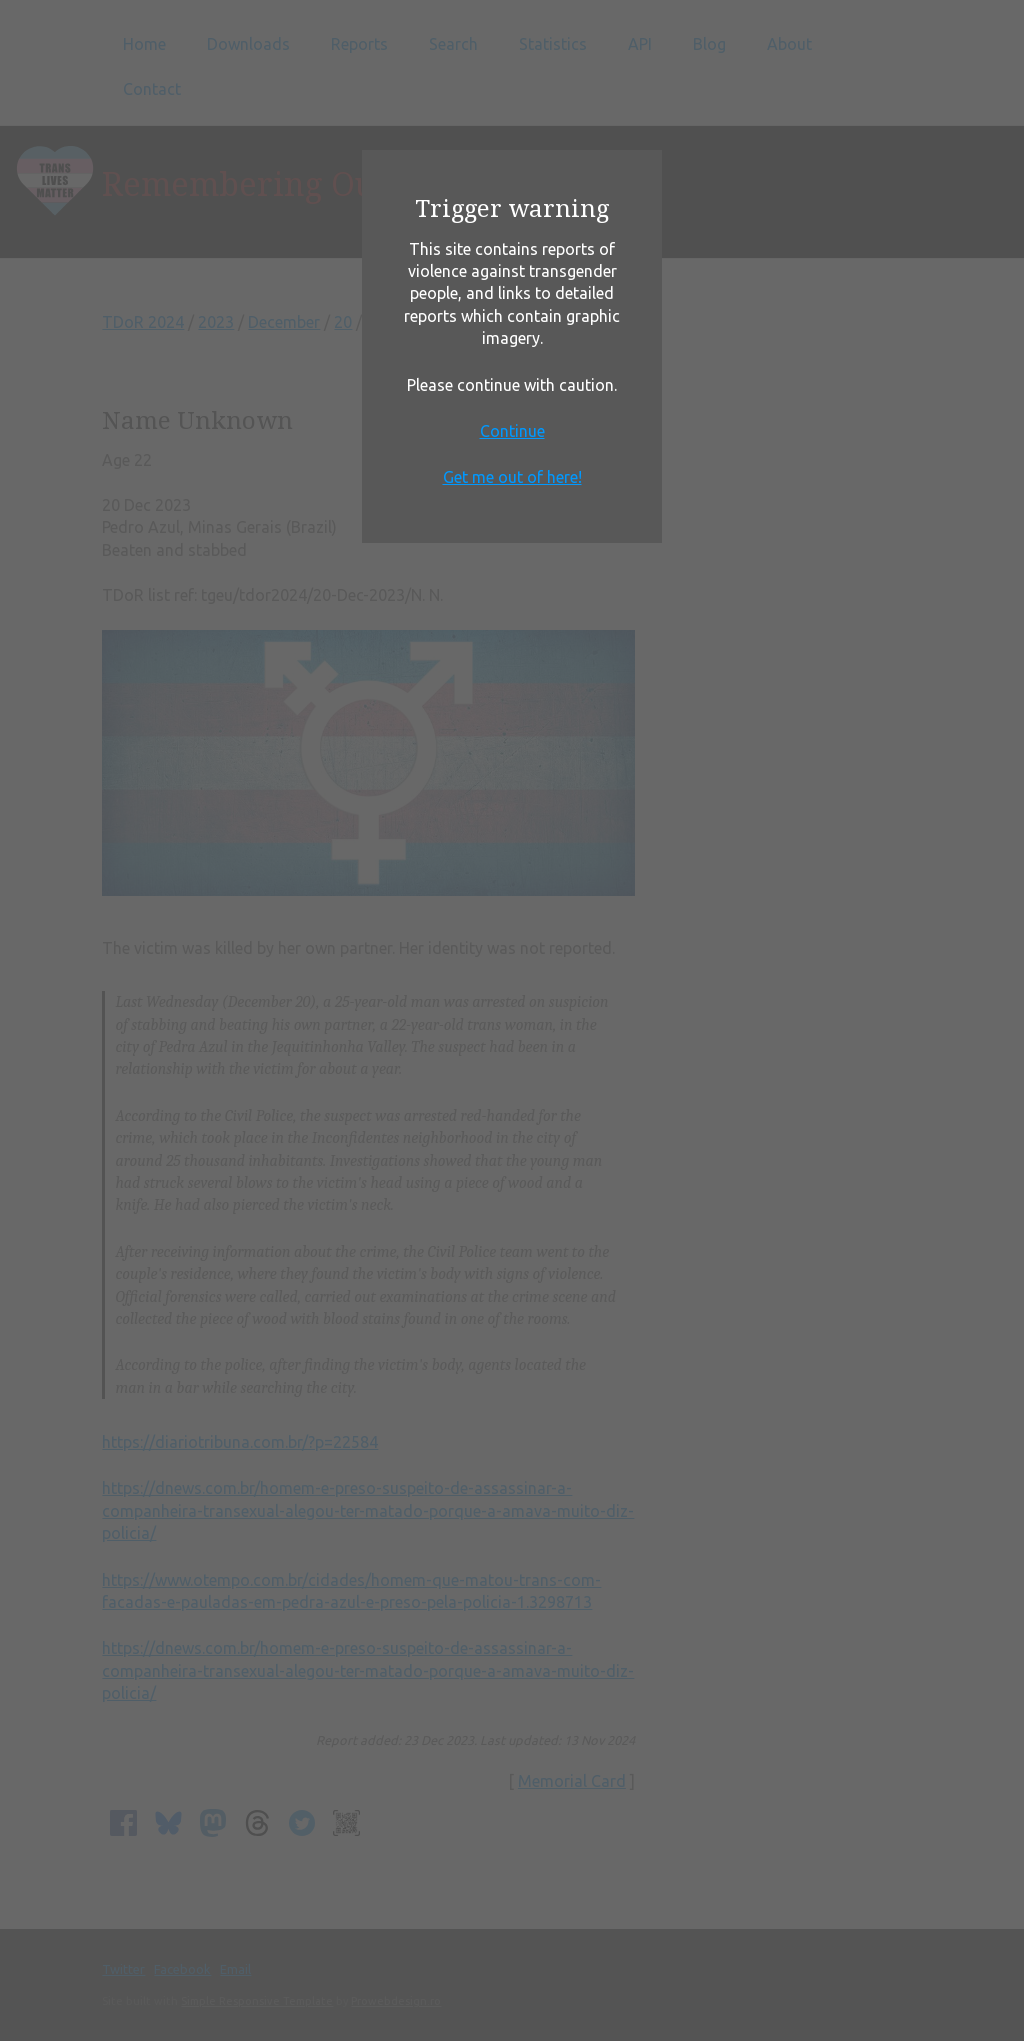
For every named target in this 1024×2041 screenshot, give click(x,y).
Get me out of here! (512, 477)
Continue (512, 431)
